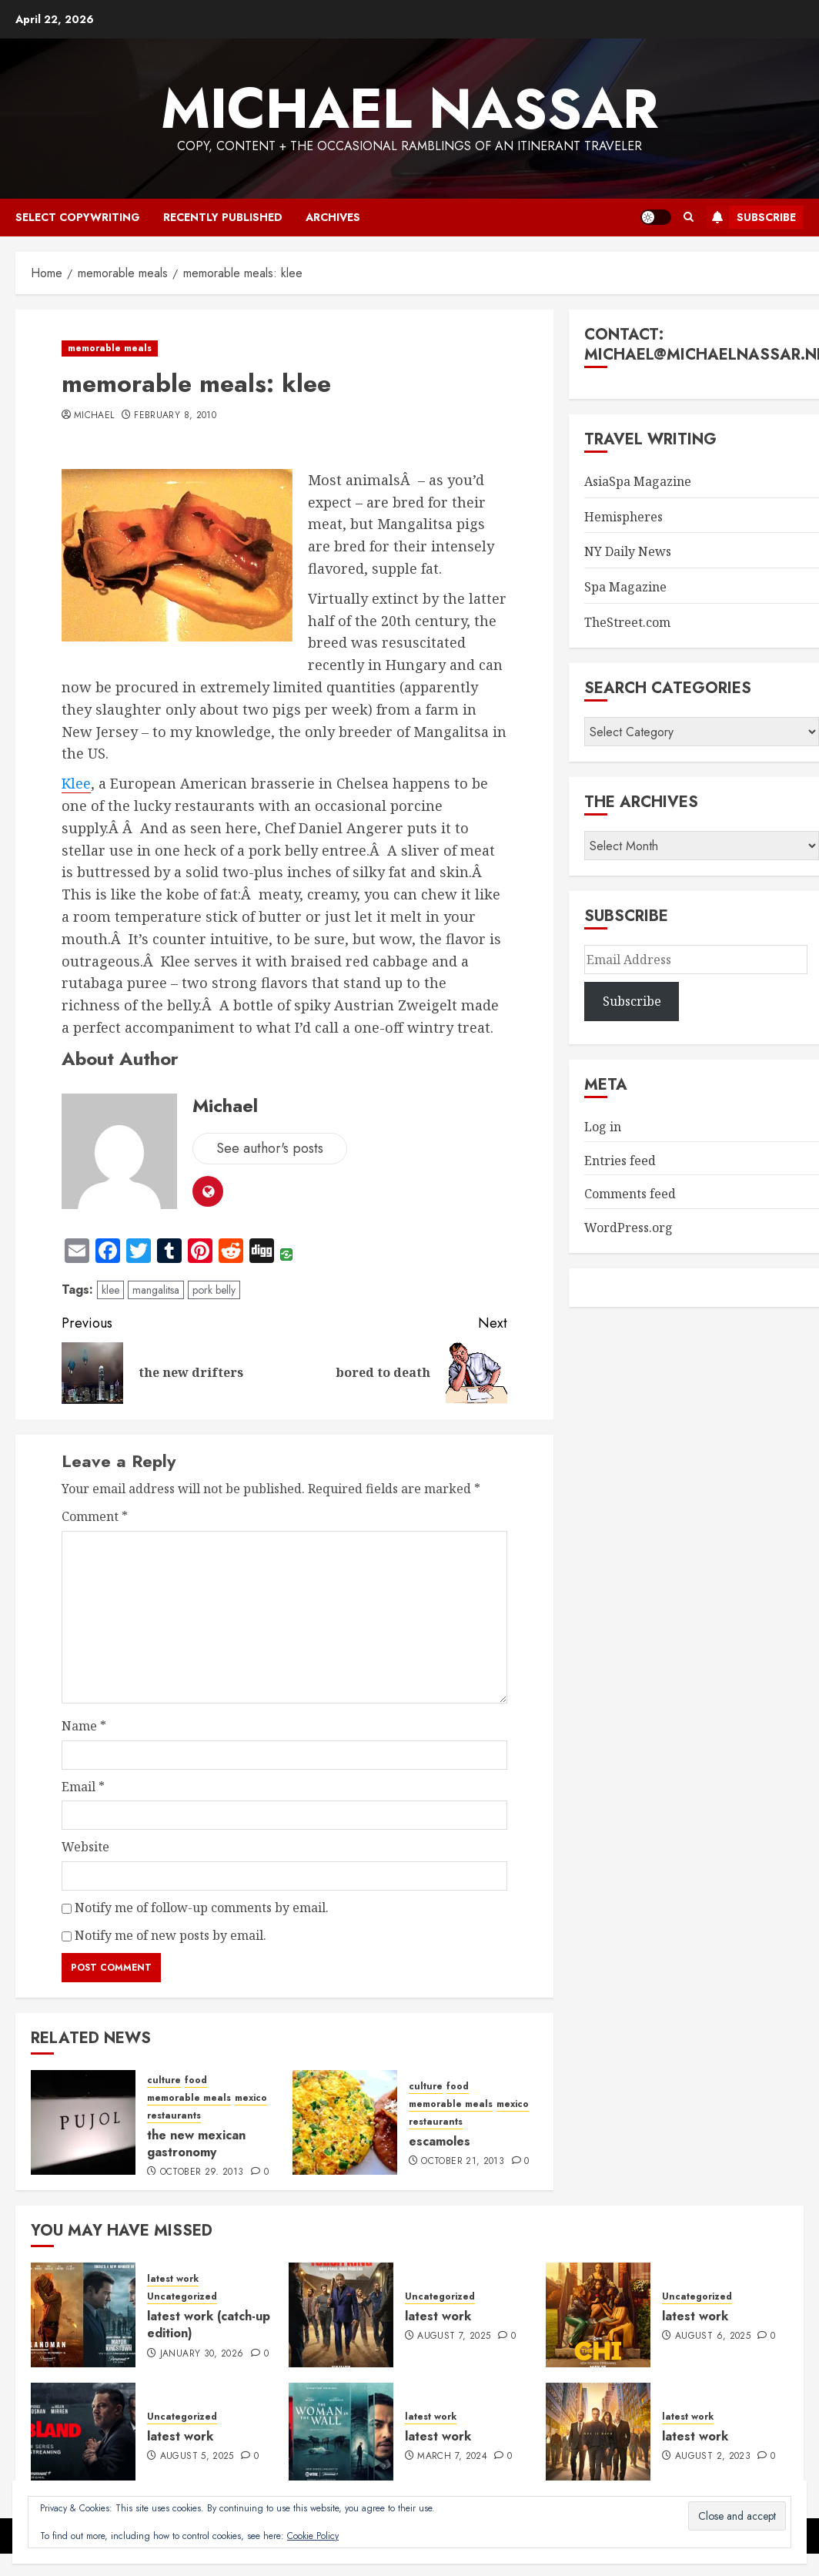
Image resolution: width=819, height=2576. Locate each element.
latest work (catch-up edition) (208, 2324)
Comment (95, 1516)
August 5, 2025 (197, 2456)
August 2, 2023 (712, 2456)
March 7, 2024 (452, 2456)
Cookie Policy (313, 2536)
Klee (76, 783)
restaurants (174, 2115)
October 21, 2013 (462, 2162)
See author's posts (269, 1148)
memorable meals (110, 348)
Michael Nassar (409, 109)
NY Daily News (627, 551)
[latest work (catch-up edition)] (83, 2315)
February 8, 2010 (175, 416)
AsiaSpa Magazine (637, 481)
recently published (222, 217)
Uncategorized (182, 2296)
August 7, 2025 (453, 2336)
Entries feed (620, 1160)
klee (110, 1290)
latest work (173, 2279)
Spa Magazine (625, 586)
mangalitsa (155, 1290)
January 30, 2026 (202, 2354)
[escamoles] (344, 2122)
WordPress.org (628, 1227)
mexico (251, 2098)
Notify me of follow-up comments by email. (202, 1907)
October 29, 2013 (202, 2172)
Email (83, 1786)
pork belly (214, 1290)
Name (84, 1725)
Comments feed (630, 1193)
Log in (602, 1126)
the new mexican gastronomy (196, 2143)
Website (85, 1846)
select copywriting (77, 217)
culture (164, 2080)
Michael (94, 416)
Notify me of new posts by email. (170, 1935)
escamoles (439, 2141)
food (196, 2080)
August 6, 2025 (712, 2336)
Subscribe (751, 217)
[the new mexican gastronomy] (83, 2122)
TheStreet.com (627, 622)
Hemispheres (623, 516)
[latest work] (341, 2315)
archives (333, 217)
